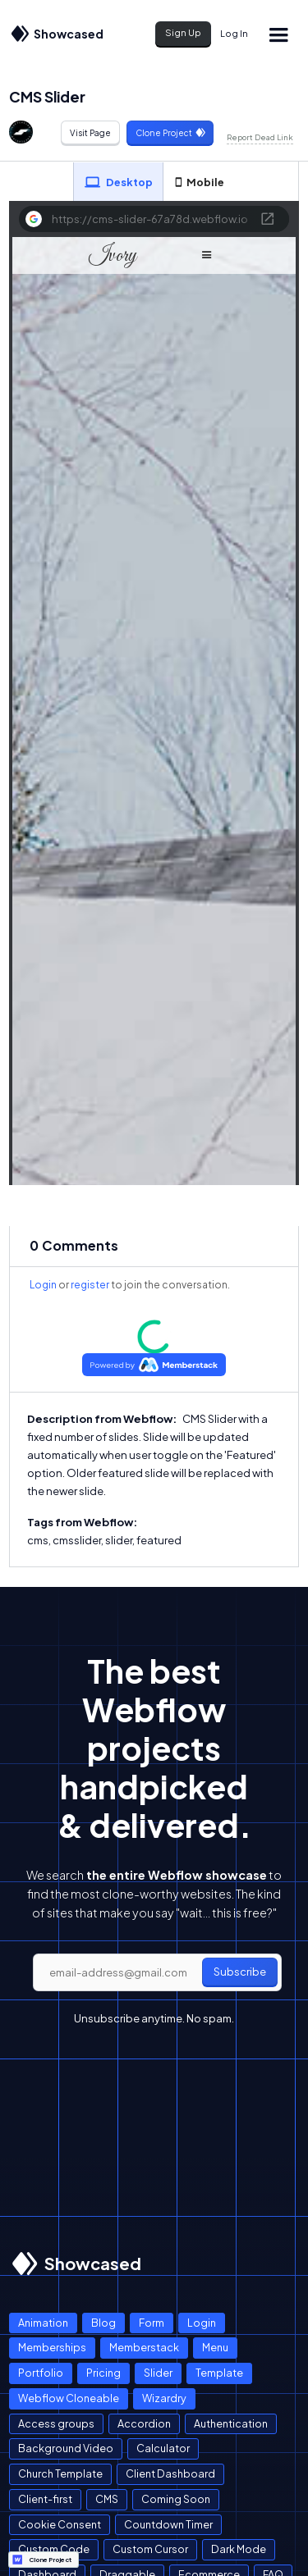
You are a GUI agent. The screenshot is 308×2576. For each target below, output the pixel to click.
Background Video (65, 2448)
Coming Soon (175, 2498)
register (90, 1285)
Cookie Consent (59, 2524)
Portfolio (40, 2372)
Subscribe (240, 1971)
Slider (158, 2372)
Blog (103, 2322)
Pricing (103, 2372)
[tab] (118, 182)
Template (219, 2372)
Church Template (60, 2473)
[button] (277, 34)
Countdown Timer (168, 2524)
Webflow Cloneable (68, 2398)
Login (43, 1285)
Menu (215, 2347)
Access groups (56, 2423)
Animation (43, 2322)
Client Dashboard (170, 2473)
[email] (157, 1972)
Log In (234, 33)
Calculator (163, 2448)
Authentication (231, 2423)
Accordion (144, 2423)
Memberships (52, 2347)
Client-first (45, 2498)
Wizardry (164, 2398)
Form (151, 2322)
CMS (106, 2498)
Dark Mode (238, 2548)
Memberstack (144, 2347)
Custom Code (54, 2548)
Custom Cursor (150, 2548)
